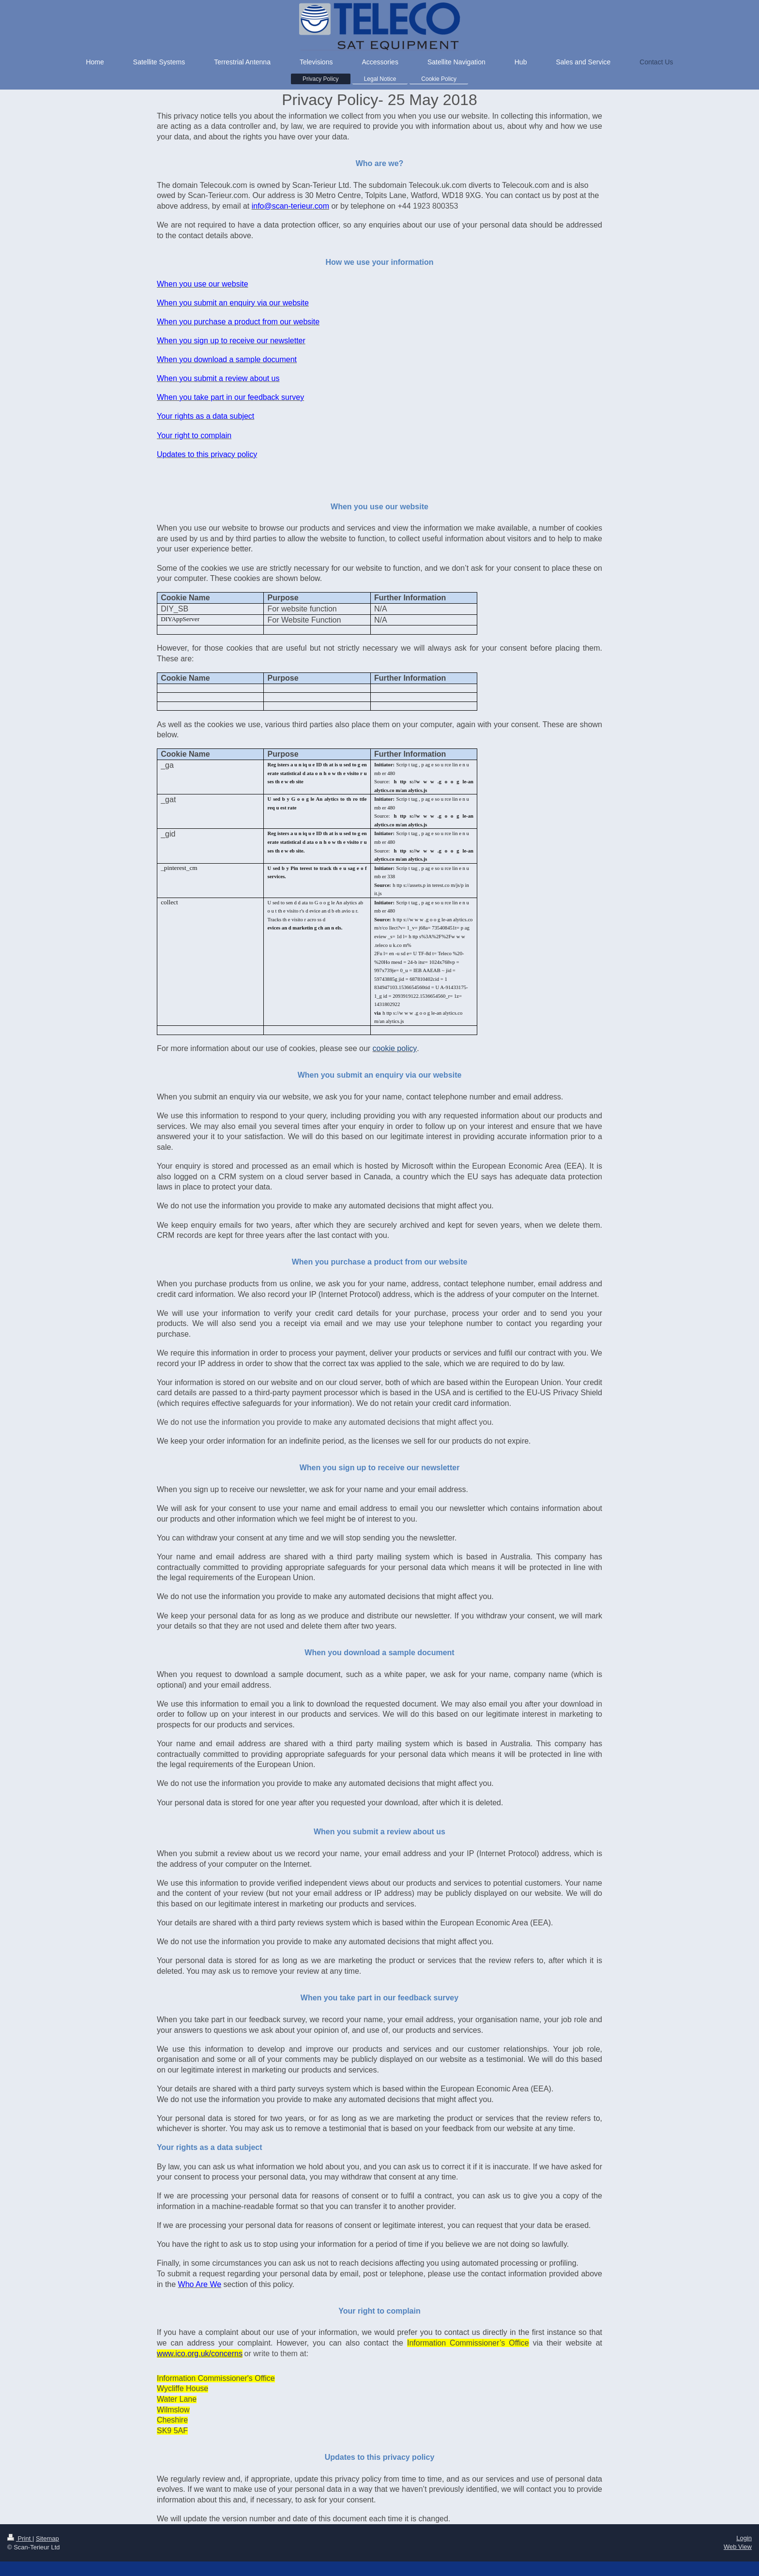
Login (744, 2538)
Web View (738, 2546)
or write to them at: (276, 2353)
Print (19, 2538)
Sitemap (47, 2538)
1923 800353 (435, 206)
